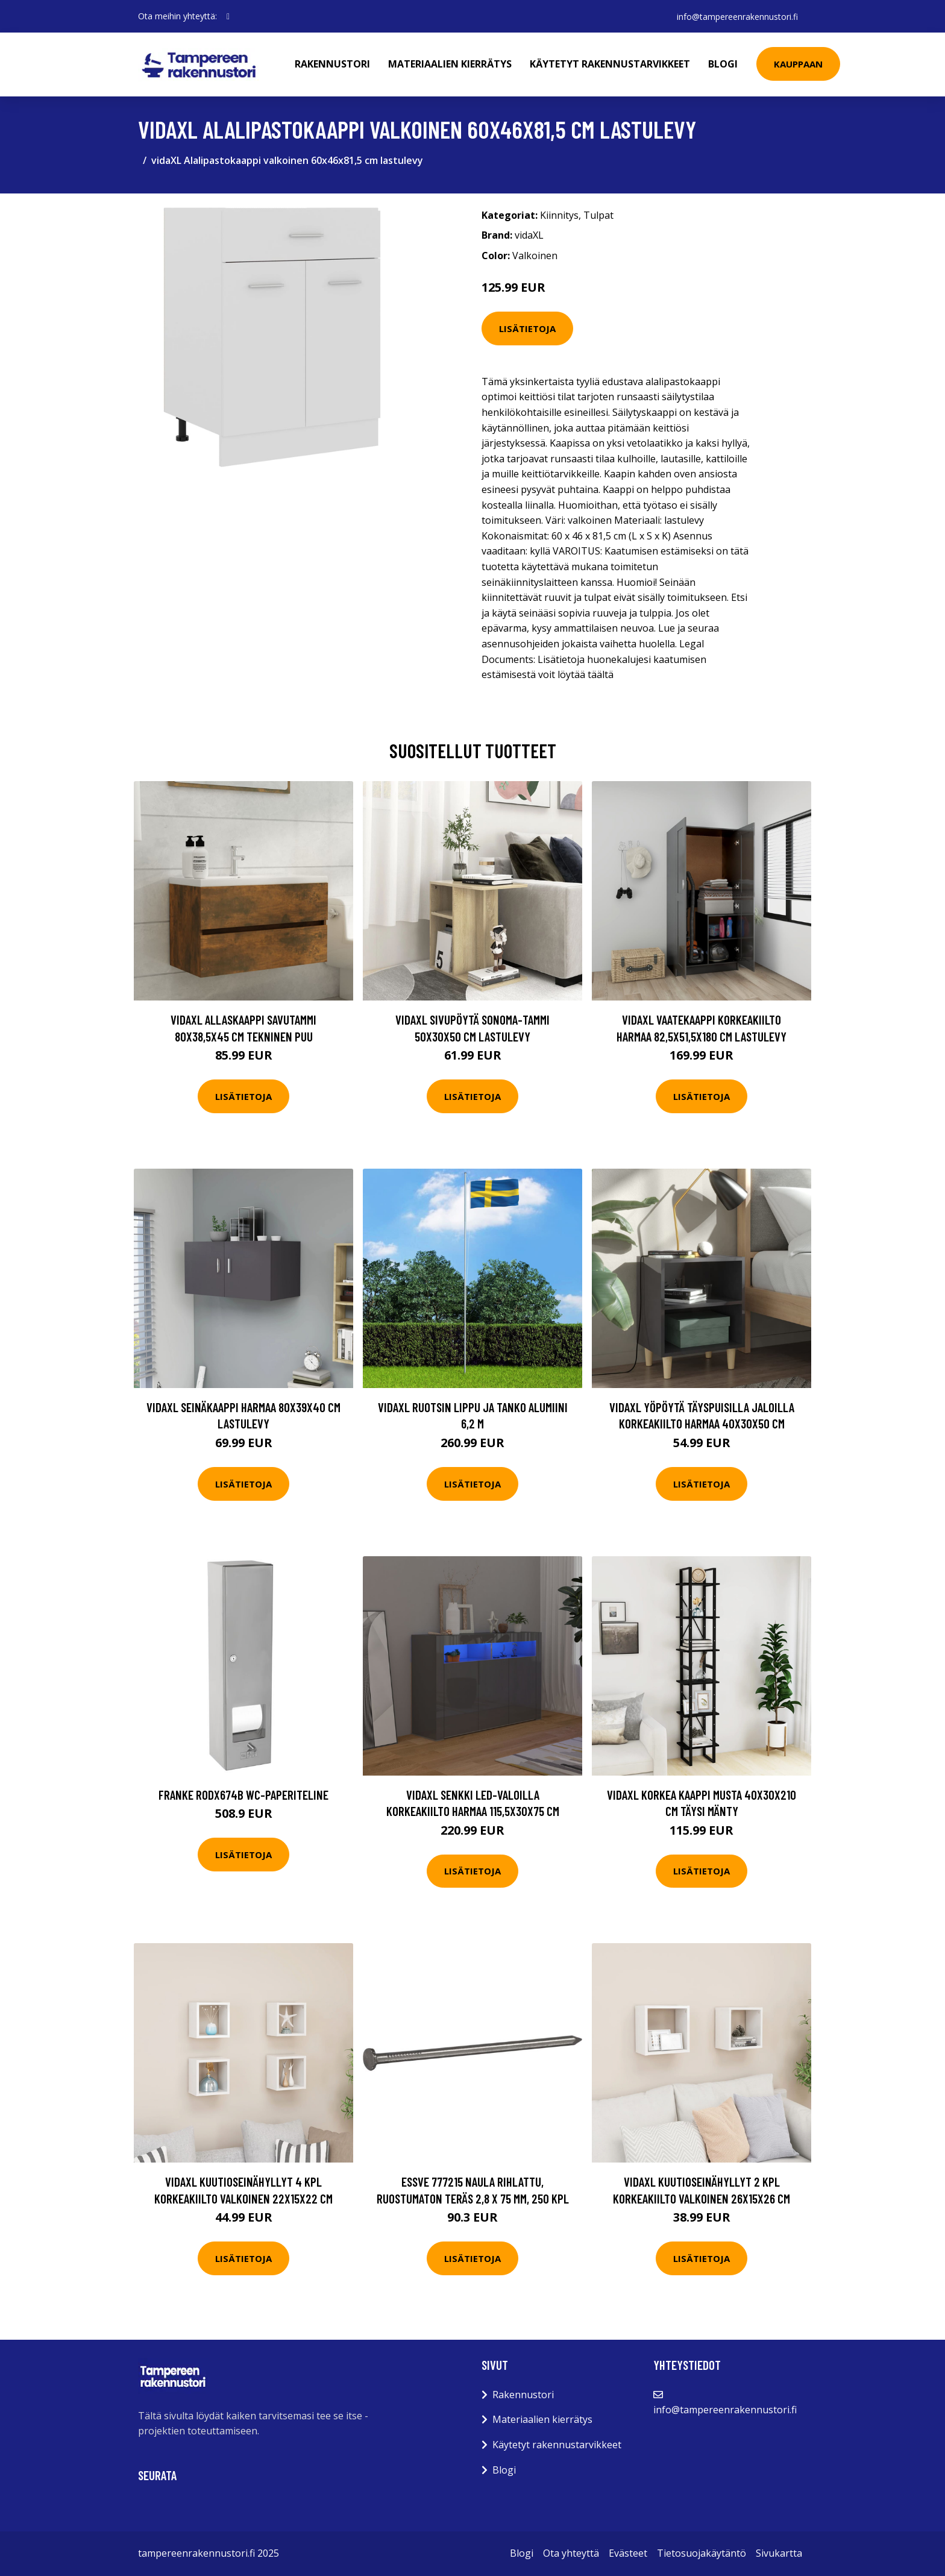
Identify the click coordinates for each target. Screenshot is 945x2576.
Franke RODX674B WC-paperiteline (243, 1794)
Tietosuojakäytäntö (701, 2553)
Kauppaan (798, 64)
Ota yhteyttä (571, 2553)
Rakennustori (333, 64)
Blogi (723, 64)
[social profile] (228, 16)
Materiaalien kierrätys (450, 64)
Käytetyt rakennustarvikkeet (610, 64)
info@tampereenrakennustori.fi (736, 16)
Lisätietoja (527, 328)
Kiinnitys (559, 215)
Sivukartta (779, 2553)
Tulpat (598, 215)
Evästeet (628, 2553)
